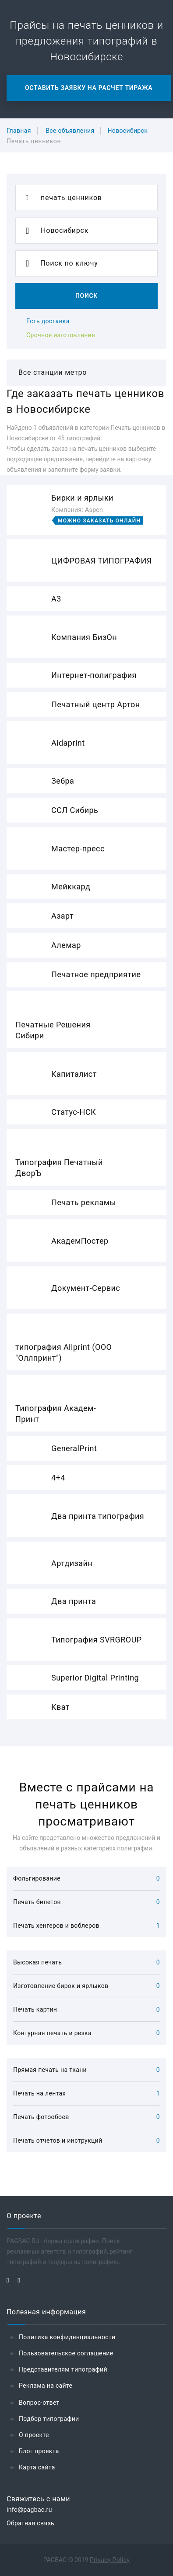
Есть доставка (48, 321)
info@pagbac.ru (29, 2509)
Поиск (86, 295)
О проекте (34, 2434)
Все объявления (70, 130)
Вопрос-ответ (39, 2402)
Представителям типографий (63, 2369)
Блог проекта (39, 2451)
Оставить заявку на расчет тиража (88, 87)
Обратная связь (30, 2523)
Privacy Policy (110, 2559)
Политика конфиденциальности (67, 2337)
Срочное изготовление (60, 335)
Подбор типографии (49, 2418)
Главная (19, 130)
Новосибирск (127, 130)
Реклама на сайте (45, 2385)
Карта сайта (37, 2467)
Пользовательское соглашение (66, 2353)
